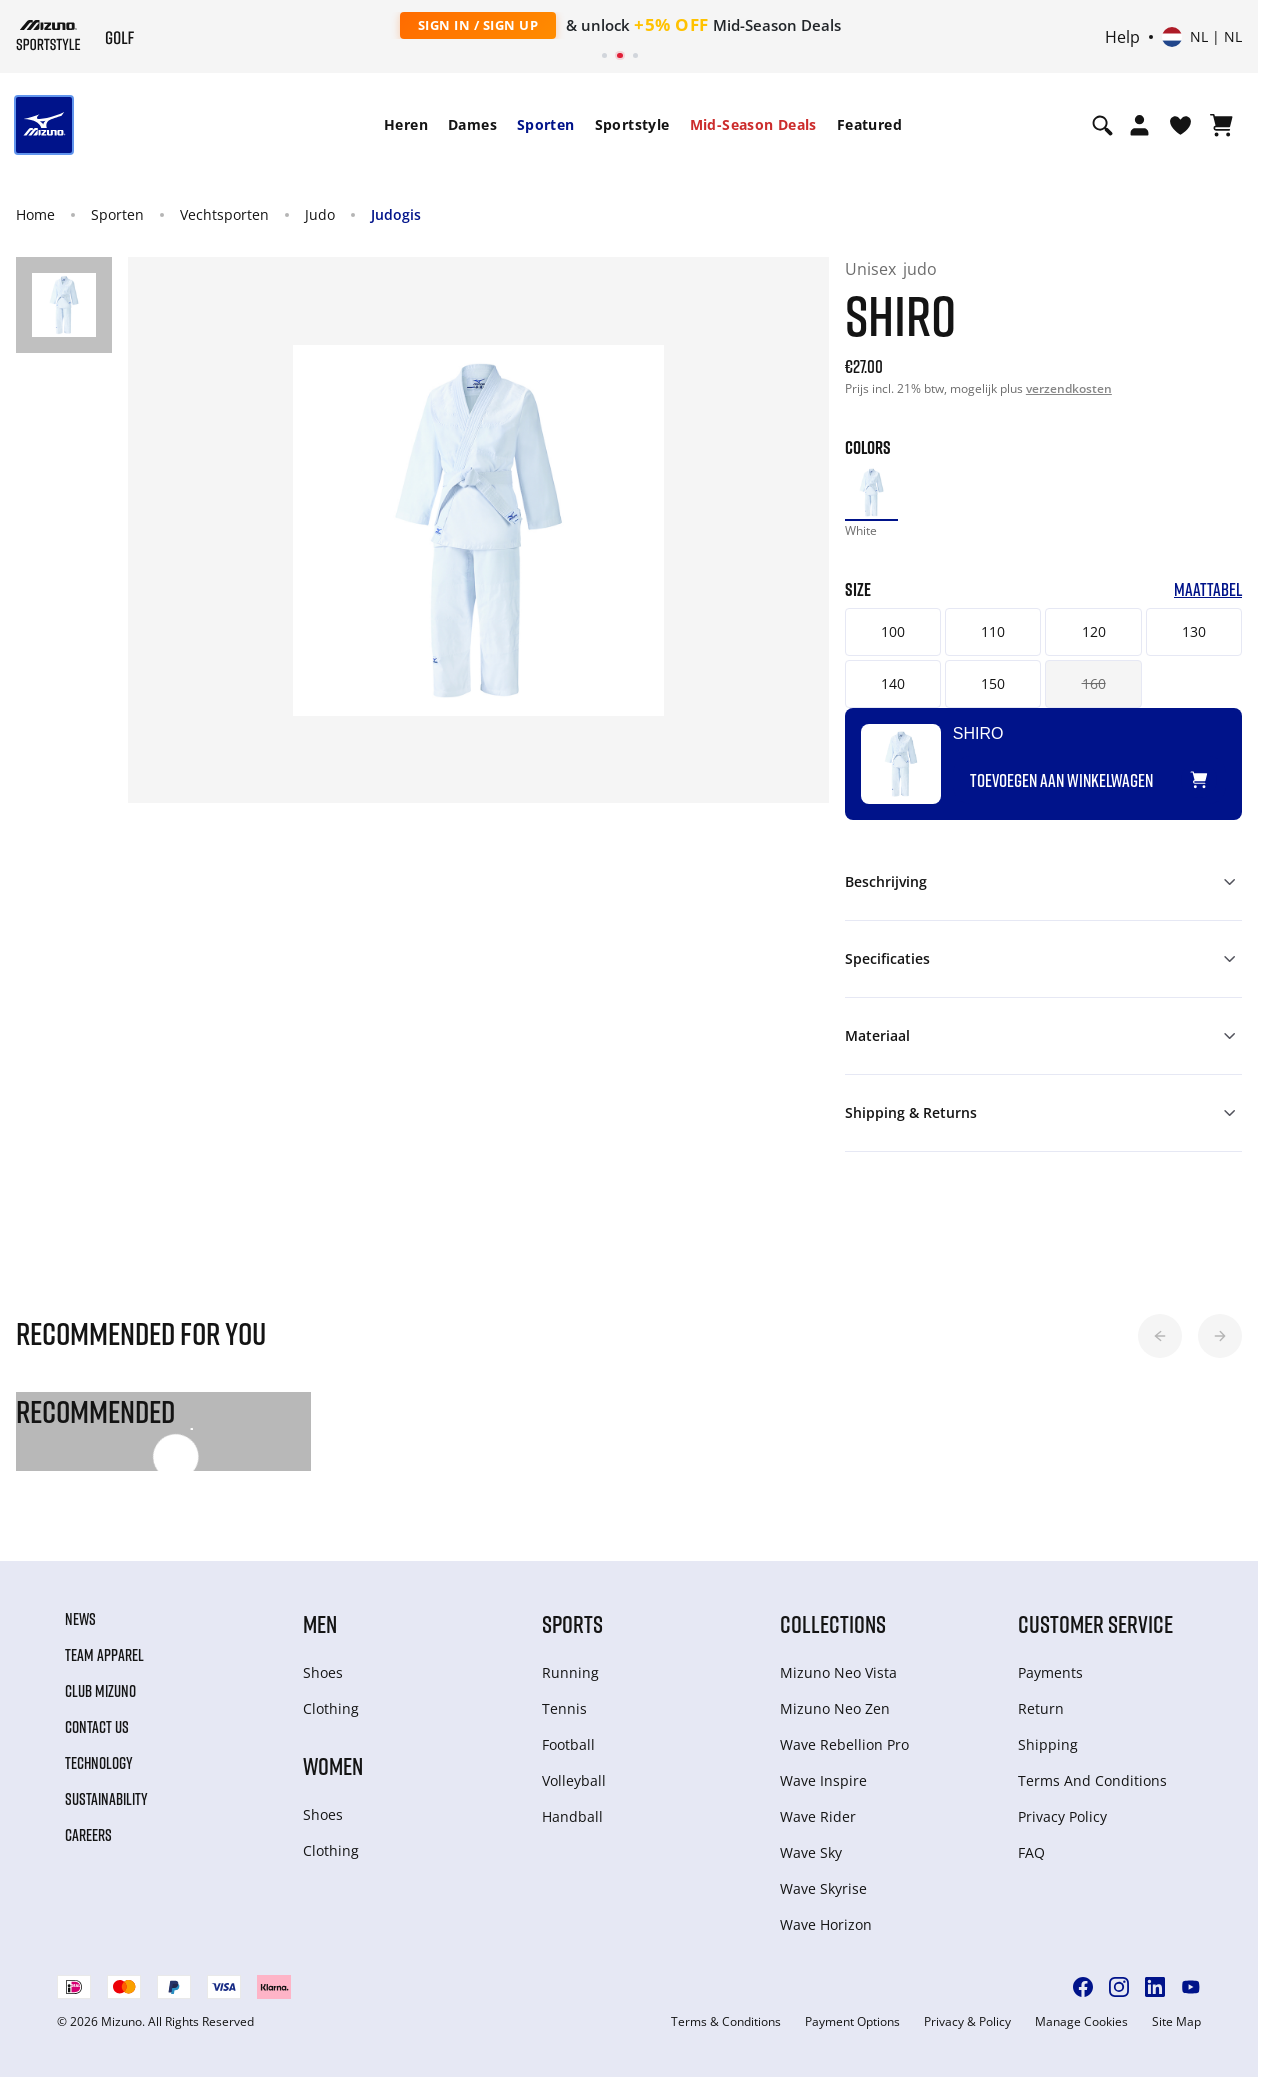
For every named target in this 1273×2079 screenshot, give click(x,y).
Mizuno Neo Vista (838, 1674)
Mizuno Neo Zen (835, 1710)
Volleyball (574, 1782)
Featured (869, 124)
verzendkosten (1069, 388)
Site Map (1176, 2024)
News (80, 1621)
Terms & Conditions (726, 2024)
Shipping (1048, 1746)
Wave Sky (811, 1854)
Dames (472, 124)
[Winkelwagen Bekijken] (1221, 125)
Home (35, 214)
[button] (1160, 1338)
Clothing (331, 1710)
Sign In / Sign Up (478, 25)
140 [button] (895, 685)
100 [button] (895, 633)
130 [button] (1209, 633)
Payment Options (852, 2024)
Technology (99, 1765)
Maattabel (1226, 592)
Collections (833, 1625)
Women (333, 1767)
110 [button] (1000, 633)
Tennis (564, 1710)
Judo (320, 214)
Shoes (323, 1674)
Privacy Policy (1062, 1818)
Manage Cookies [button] (1081, 2024)
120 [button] (1105, 633)
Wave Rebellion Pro (844, 1746)
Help (1122, 37)
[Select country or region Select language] (1202, 37)
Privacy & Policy (967, 2024)
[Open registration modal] (1139, 125)
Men (320, 1625)
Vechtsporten (224, 214)
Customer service (1095, 1625)
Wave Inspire (823, 1782)
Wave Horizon (826, 1926)
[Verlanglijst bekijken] (1180, 125)
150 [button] (1000, 685)
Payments (1050, 1674)
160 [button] (1105, 685)
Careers (88, 1837)
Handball (572, 1818)
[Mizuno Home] (48, 35)
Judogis (396, 214)
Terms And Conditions (1092, 1782)
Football (568, 1746)
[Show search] (1102, 125)
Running (570, 1674)
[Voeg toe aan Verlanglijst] (1236, 774)
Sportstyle (632, 124)
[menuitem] (406, 125)
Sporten (546, 124)
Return (1041, 1710)
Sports (572, 1625)
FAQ (1031, 1854)
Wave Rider (818, 1818)
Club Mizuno (100, 1693)
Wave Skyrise (823, 1890)
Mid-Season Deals (753, 124)
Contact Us (97, 1729)
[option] (873, 494)
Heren (406, 124)
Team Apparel (104, 1657)
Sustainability (106, 1801)
